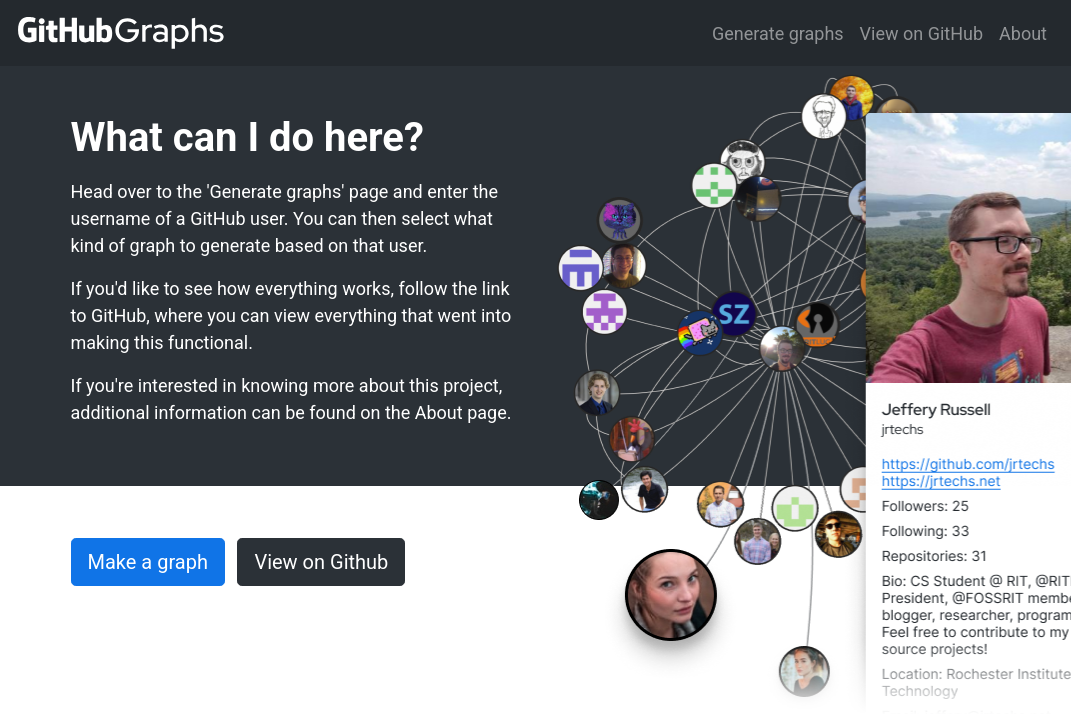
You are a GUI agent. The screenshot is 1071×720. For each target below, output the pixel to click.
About (1023, 33)
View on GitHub (921, 33)
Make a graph (148, 562)
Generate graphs (778, 33)
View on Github (321, 562)
